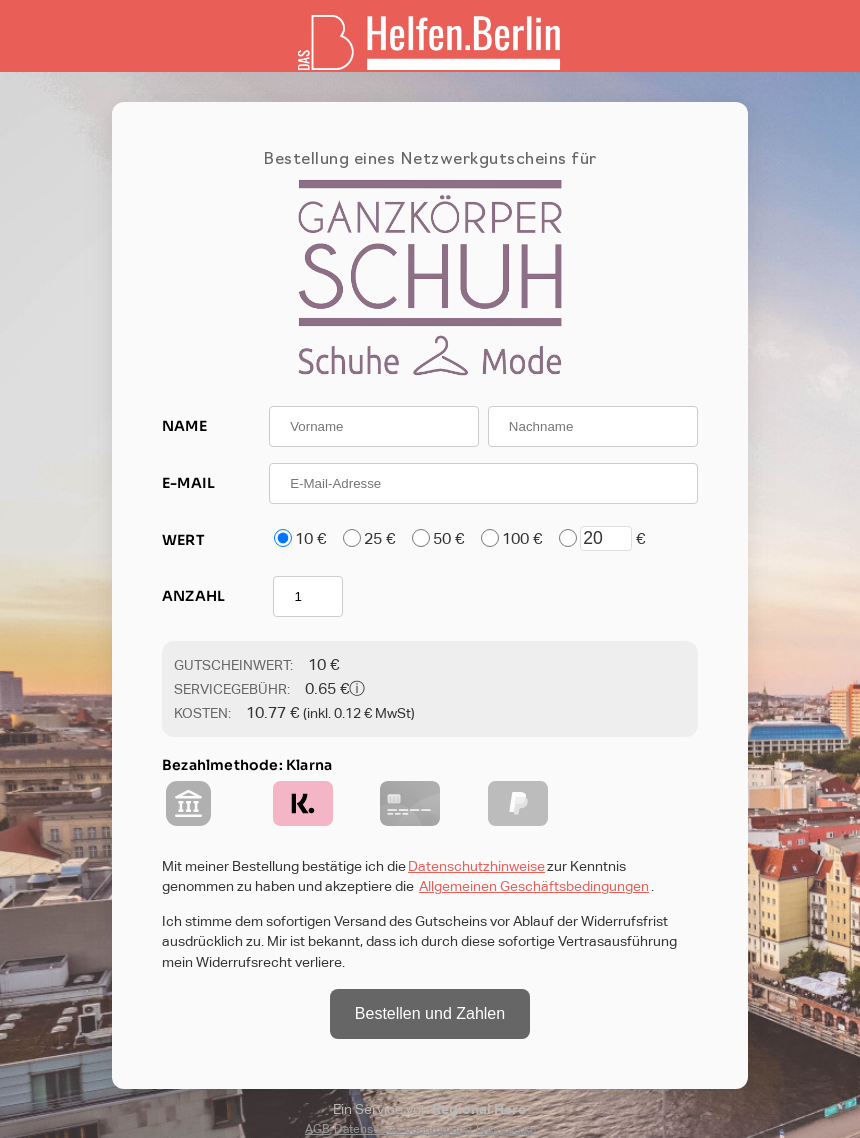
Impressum (506, 1129)
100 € (522, 538)
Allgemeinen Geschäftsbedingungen (534, 886)
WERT (183, 540)
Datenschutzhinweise (476, 866)
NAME (184, 426)
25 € (379, 538)
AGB (317, 1129)
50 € (448, 538)
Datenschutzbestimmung (403, 1129)
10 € (310, 538)
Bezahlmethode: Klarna (247, 765)
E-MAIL (188, 483)
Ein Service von (430, 1109)
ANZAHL (193, 596)
